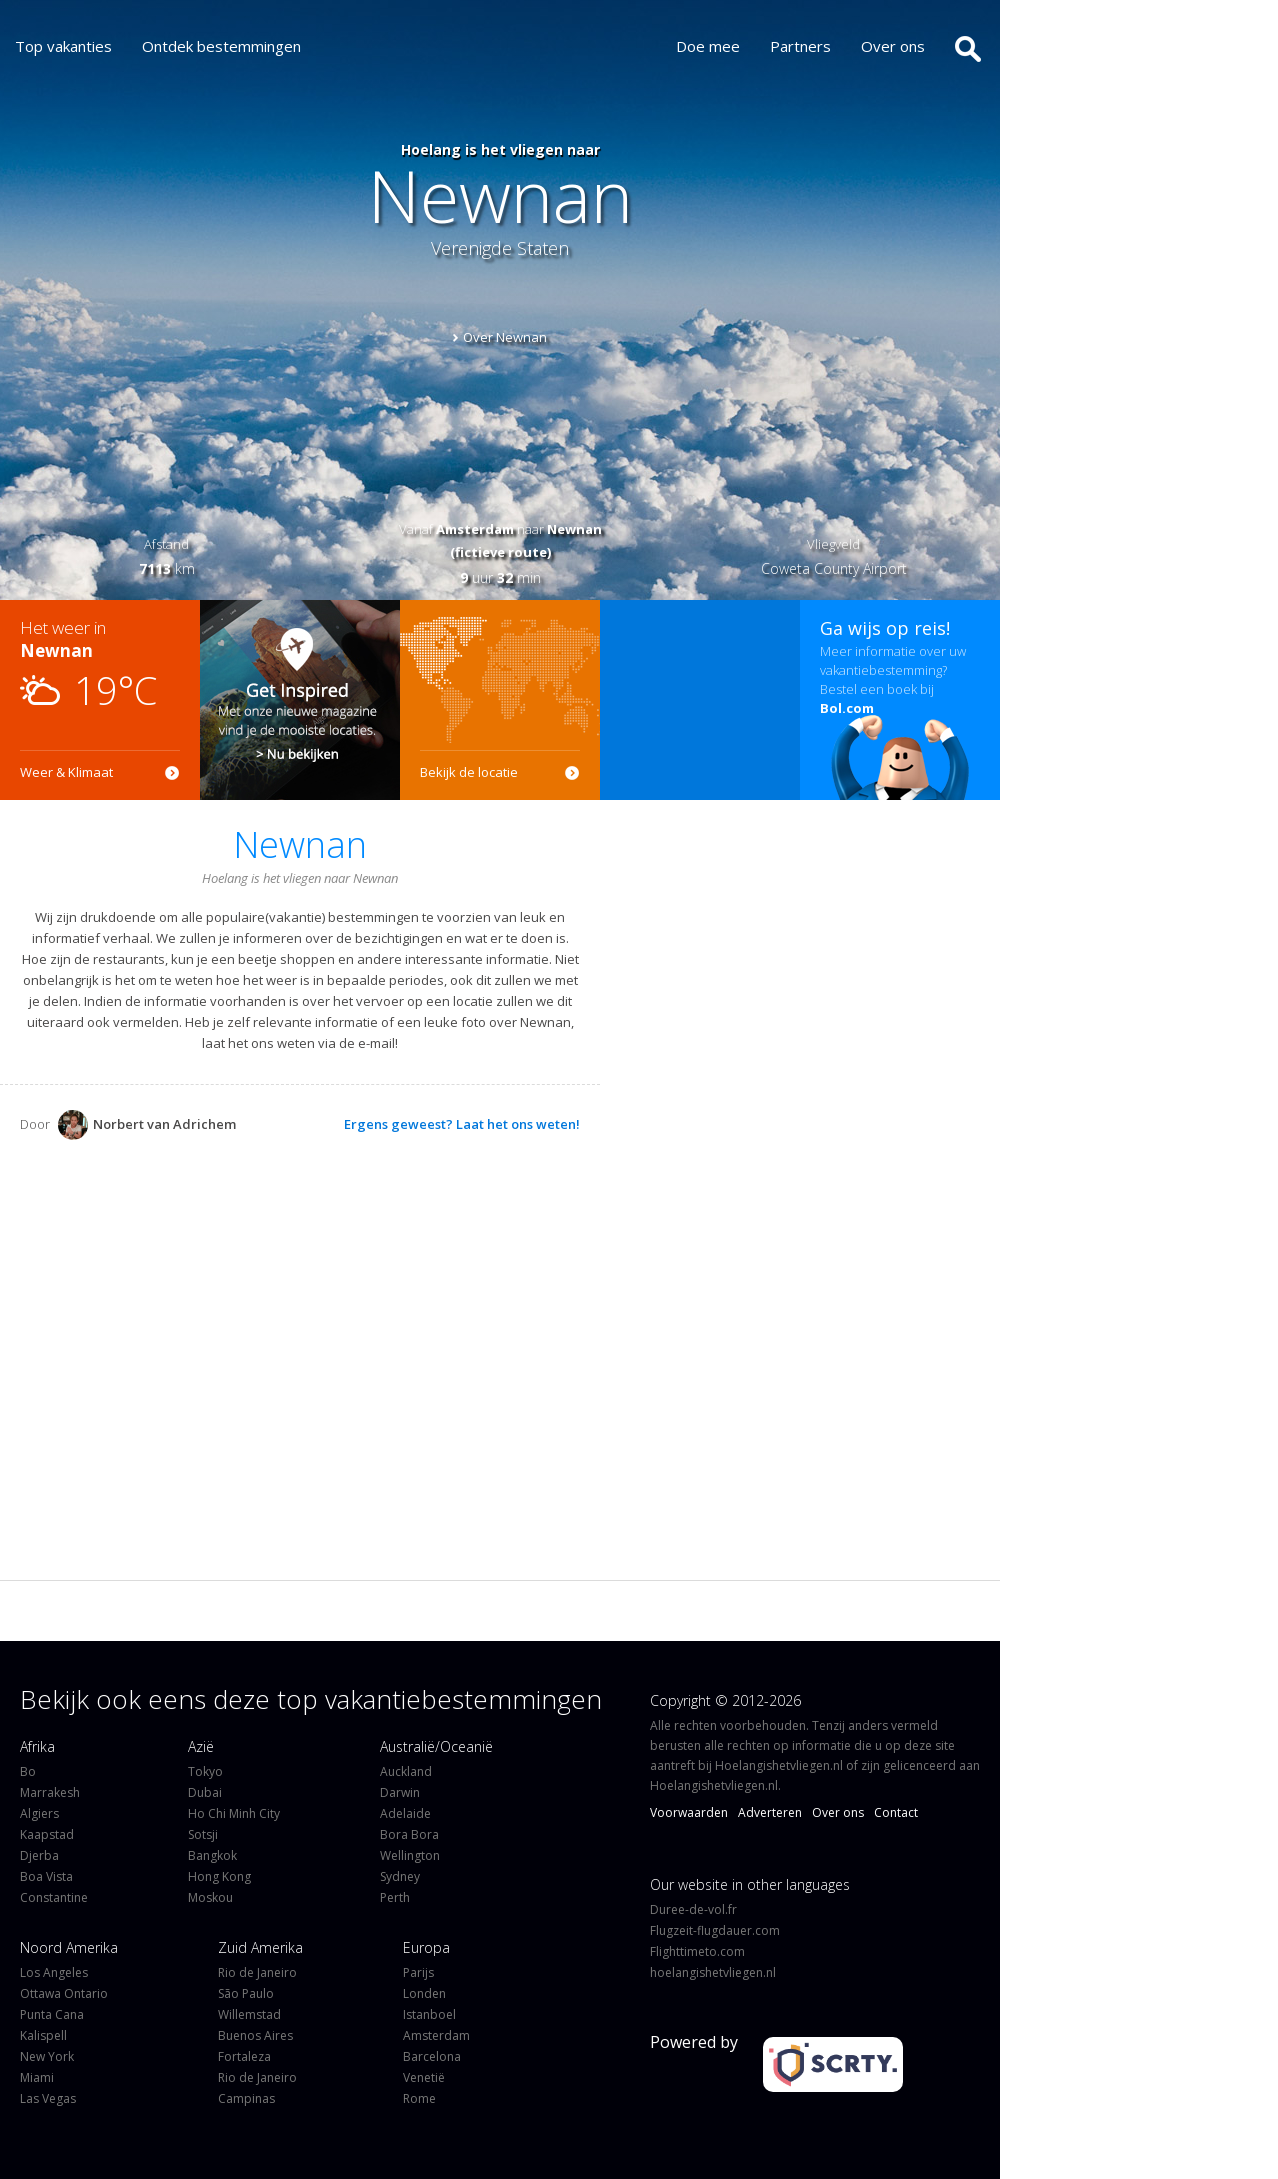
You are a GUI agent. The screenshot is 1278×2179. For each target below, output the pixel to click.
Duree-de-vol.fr (693, 1909)
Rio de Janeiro (257, 1972)
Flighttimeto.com (697, 1951)
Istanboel (429, 2014)
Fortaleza (244, 2056)
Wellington (410, 1855)
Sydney (400, 1876)
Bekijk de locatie (469, 772)
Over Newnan (505, 337)
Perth (395, 1897)
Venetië (424, 2077)
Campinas (246, 2098)
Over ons (898, 46)
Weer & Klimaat (66, 772)
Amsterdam (436, 2035)
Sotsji (203, 1834)
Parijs (418, 1972)
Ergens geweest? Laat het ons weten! (462, 1124)
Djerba (39, 1855)
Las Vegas (48, 2098)
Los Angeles (54, 1972)
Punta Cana (52, 2014)
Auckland (406, 1771)
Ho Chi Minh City (234, 1813)
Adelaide (405, 1813)
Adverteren (770, 1812)
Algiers (39, 1813)
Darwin (400, 1792)
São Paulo (246, 1993)
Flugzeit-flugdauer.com (715, 1930)
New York (47, 2056)
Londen (424, 1993)
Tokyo (205, 1771)
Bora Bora (409, 1834)
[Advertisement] (700, 700)
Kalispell (43, 2035)
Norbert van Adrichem (147, 1124)
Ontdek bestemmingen (221, 46)
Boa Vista (46, 1876)
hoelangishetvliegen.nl (713, 1972)
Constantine (54, 1897)
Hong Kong (219, 1876)
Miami (37, 2077)
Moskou (210, 1897)
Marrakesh (50, 1792)
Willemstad (249, 2014)
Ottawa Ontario (64, 1993)
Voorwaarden (689, 1812)
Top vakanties (63, 46)
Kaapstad (47, 1834)
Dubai (205, 1792)
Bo (28, 1771)
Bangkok (212, 1855)
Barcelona (432, 2056)
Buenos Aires (255, 2035)
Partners (805, 46)
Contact (896, 1812)
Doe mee (713, 46)
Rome (419, 2098)
